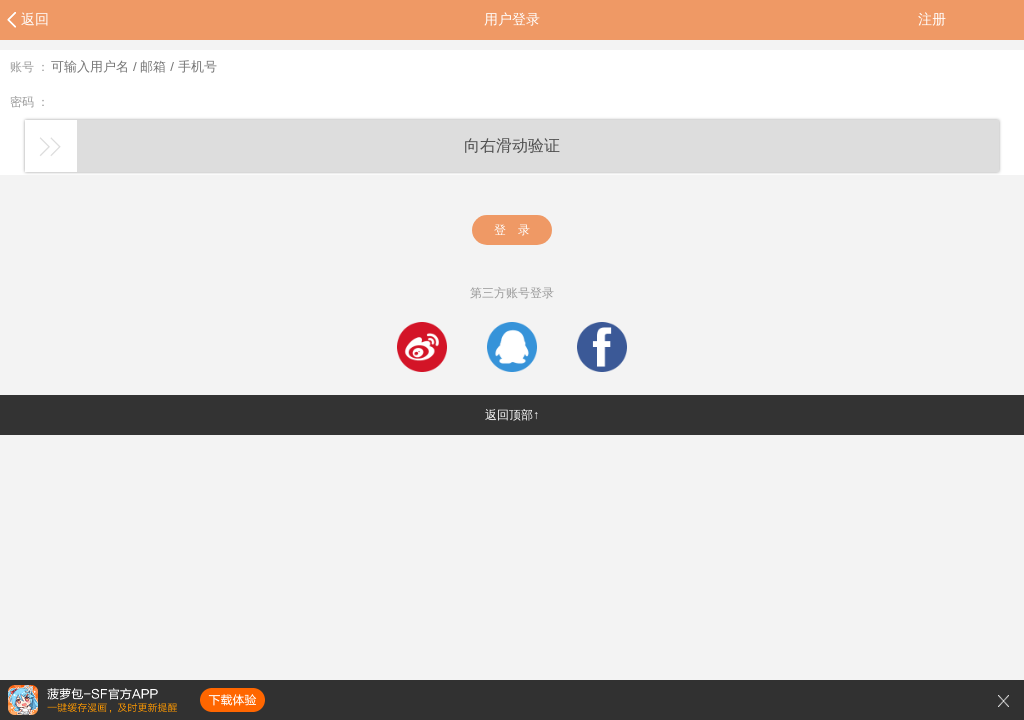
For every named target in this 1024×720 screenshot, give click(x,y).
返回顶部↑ (512, 415)
